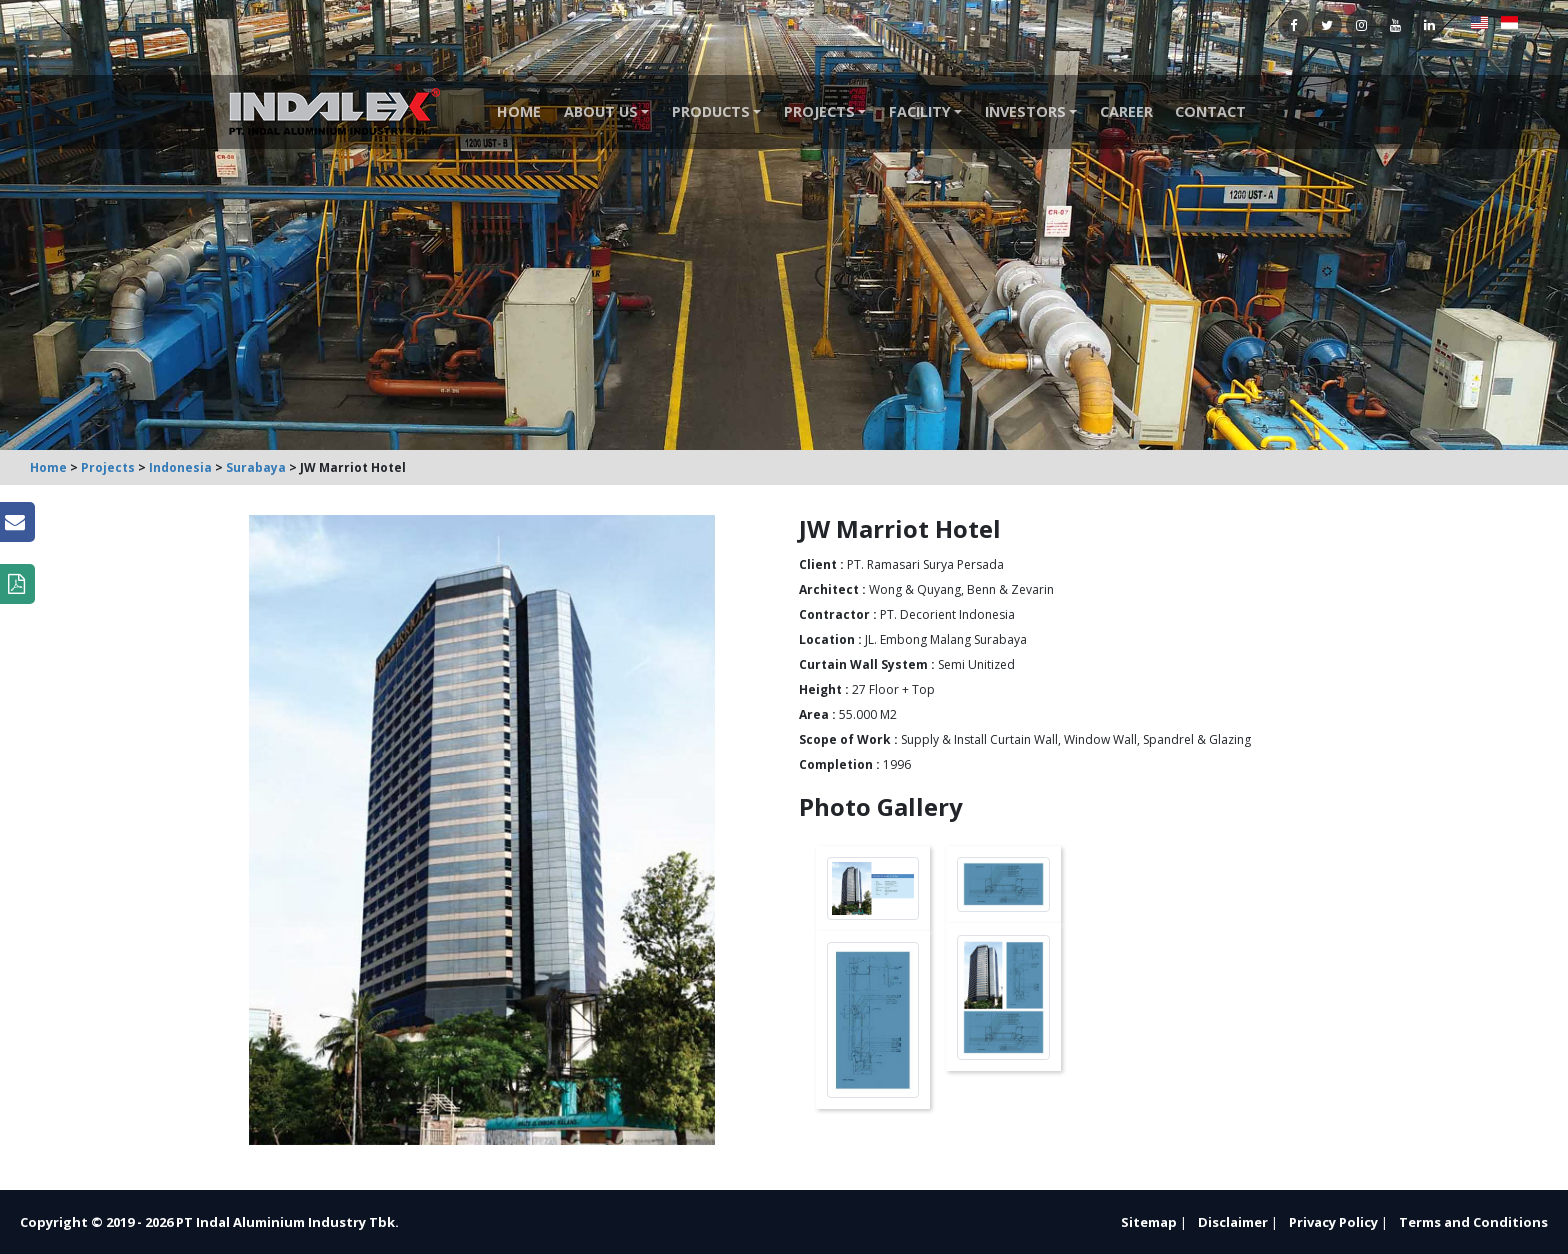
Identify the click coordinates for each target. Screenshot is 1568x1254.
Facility (920, 111)
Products (711, 111)
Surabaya (256, 467)
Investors (1025, 111)
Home (519, 111)
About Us (601, 111)
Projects (819, 111)
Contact (1210, 111)
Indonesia (180, 467)
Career (1126, 111)
